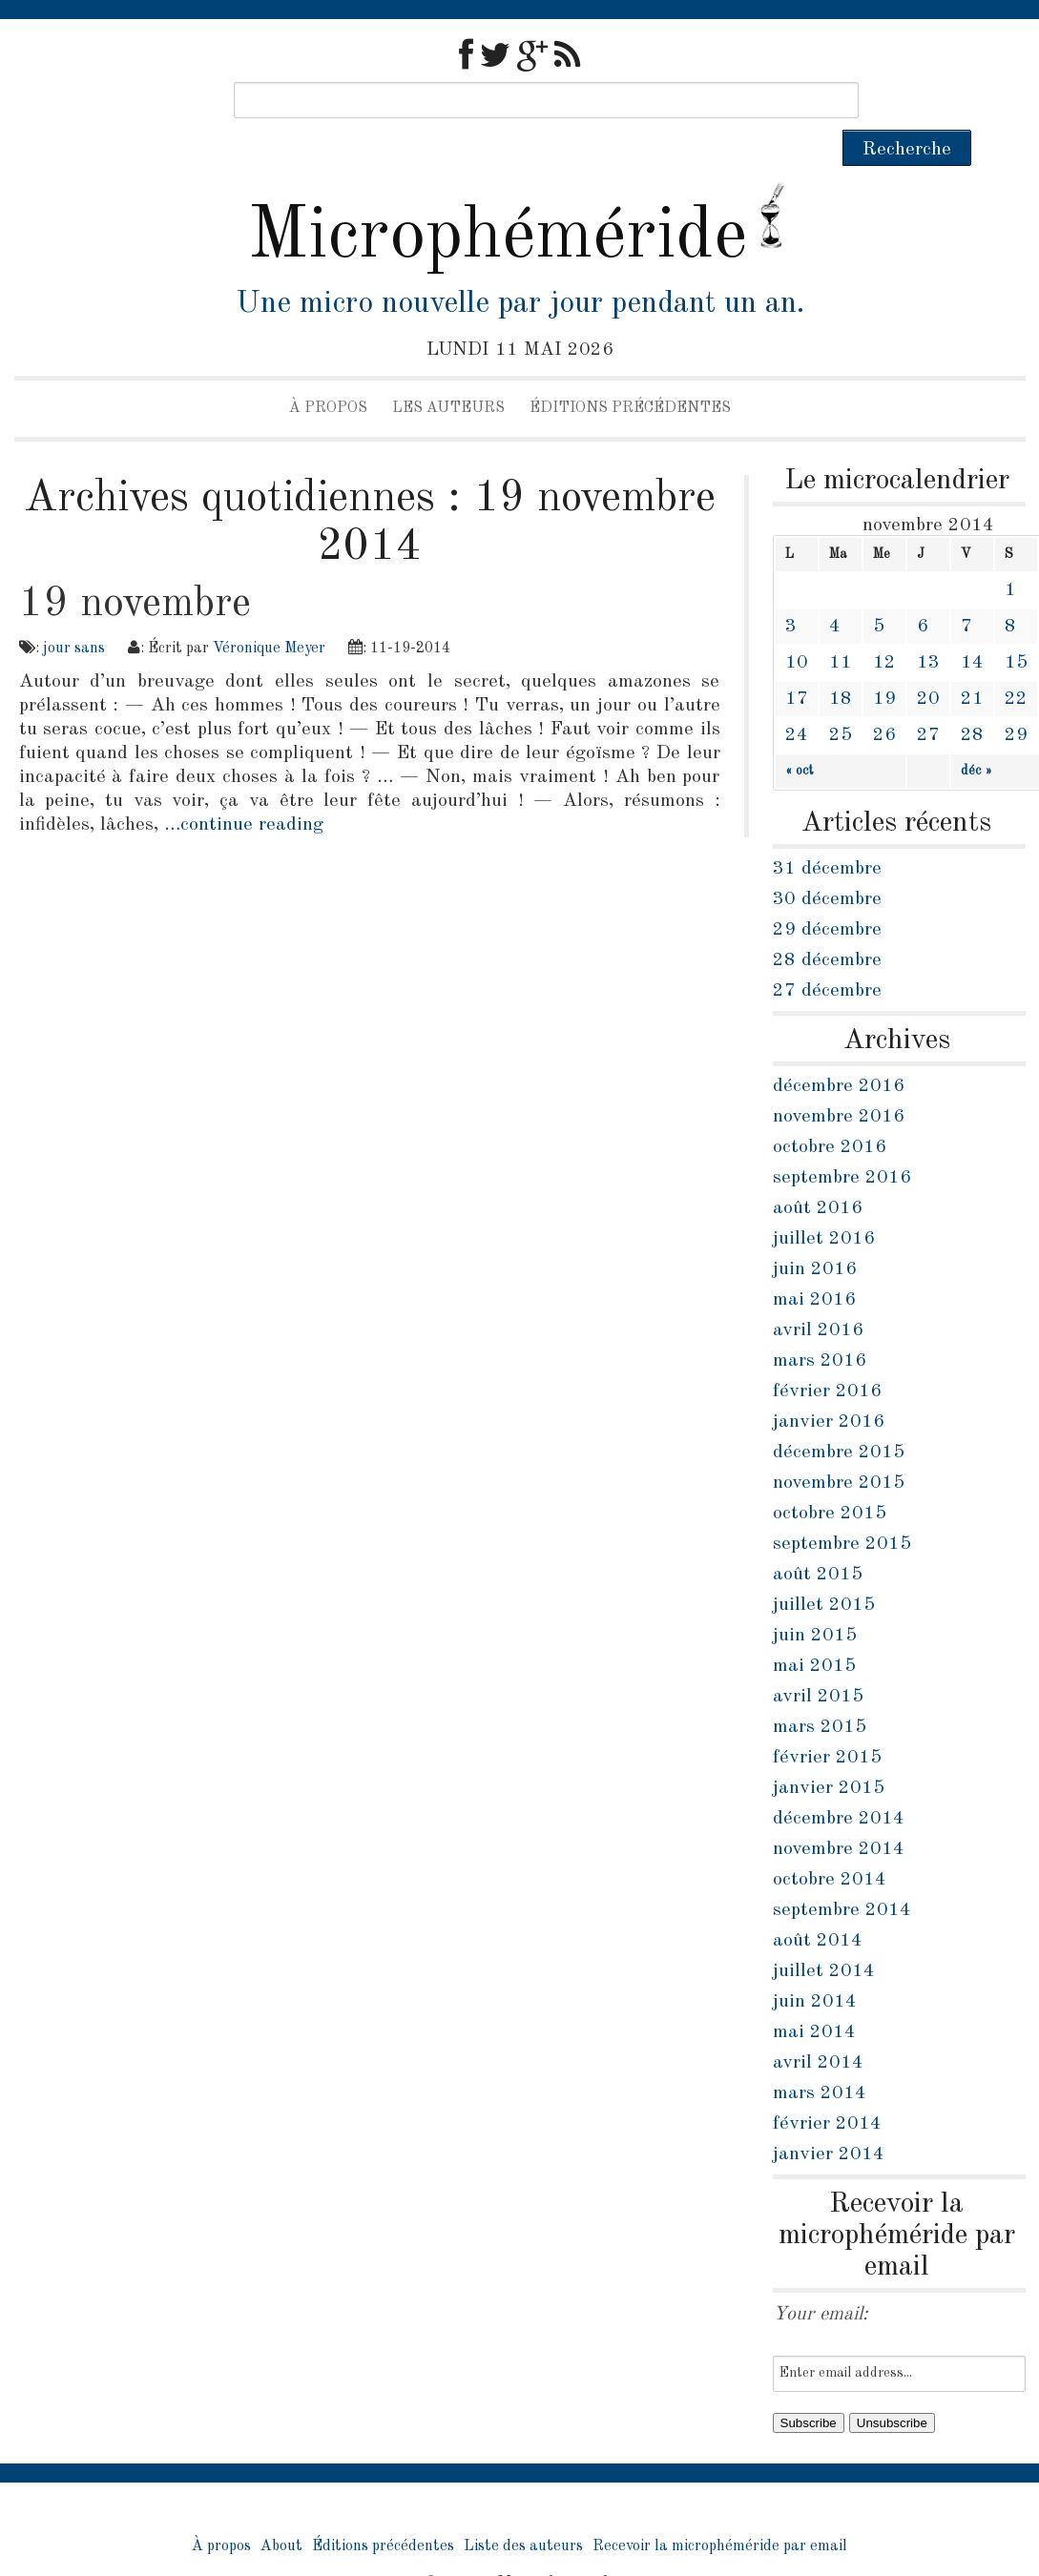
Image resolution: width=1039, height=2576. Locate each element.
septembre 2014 (842, 1874)
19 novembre (135, 567)
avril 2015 (818, 1660)
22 (1016, 662)
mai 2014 (814, 1996)
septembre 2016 (842, 1141)
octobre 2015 (829, 1477)
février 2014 (827, 2087)
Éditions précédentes (630, 372)
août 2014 (817, 1904)
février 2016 (827, 1355)
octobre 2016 (829, 1111)
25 (840, 699)
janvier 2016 (828, 1385)
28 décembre (827, 924)
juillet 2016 (824, 1202)
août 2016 (817, 1172)
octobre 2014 (829, 1843)
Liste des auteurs (523, 2510)
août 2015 (817, 1538)
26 (884, 699)
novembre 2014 (838, 1813)
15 (1016, 626)
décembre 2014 (838, 1782)
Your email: (820, 2278)
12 (884, 626)
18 (840, 662)
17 (796, 662)
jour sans (74, 612)
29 (1016, 699)
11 (840, 626)
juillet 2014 (824, 1935)
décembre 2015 (838, 1416)
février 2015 (827, 1721)
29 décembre (827, 893)
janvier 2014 (828, 2118)
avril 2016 (818, 1294)
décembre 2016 (838, 1050)
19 (884, 662)
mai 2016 (814, 1263)
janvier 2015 (828, 1752)
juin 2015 (815, 1599)
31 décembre (827, 832)
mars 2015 (819, 1690)
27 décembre (827, 954)
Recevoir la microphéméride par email (719, 2510)
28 (972, 699)
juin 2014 (815, 1965)
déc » (976, 734)
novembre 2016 (838, 1080)
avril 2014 (818, 2026)
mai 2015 (814, 1629)
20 (928, 662)
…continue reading (243, 788)
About (281, 2510)
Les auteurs (448, 372)
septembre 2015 (842, 1507)
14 (972, 626)
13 (928, 626)
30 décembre (827, 863)
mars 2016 (819, 1324)
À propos (328, 372)
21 (972, 662)
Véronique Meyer (269, 612)
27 (928, 699)
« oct (799, 734)
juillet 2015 (824, 1568)
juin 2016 (815, 1233)
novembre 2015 (838, 1446)
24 (796, 699)
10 (796, 626)
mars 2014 (819, 2057)
